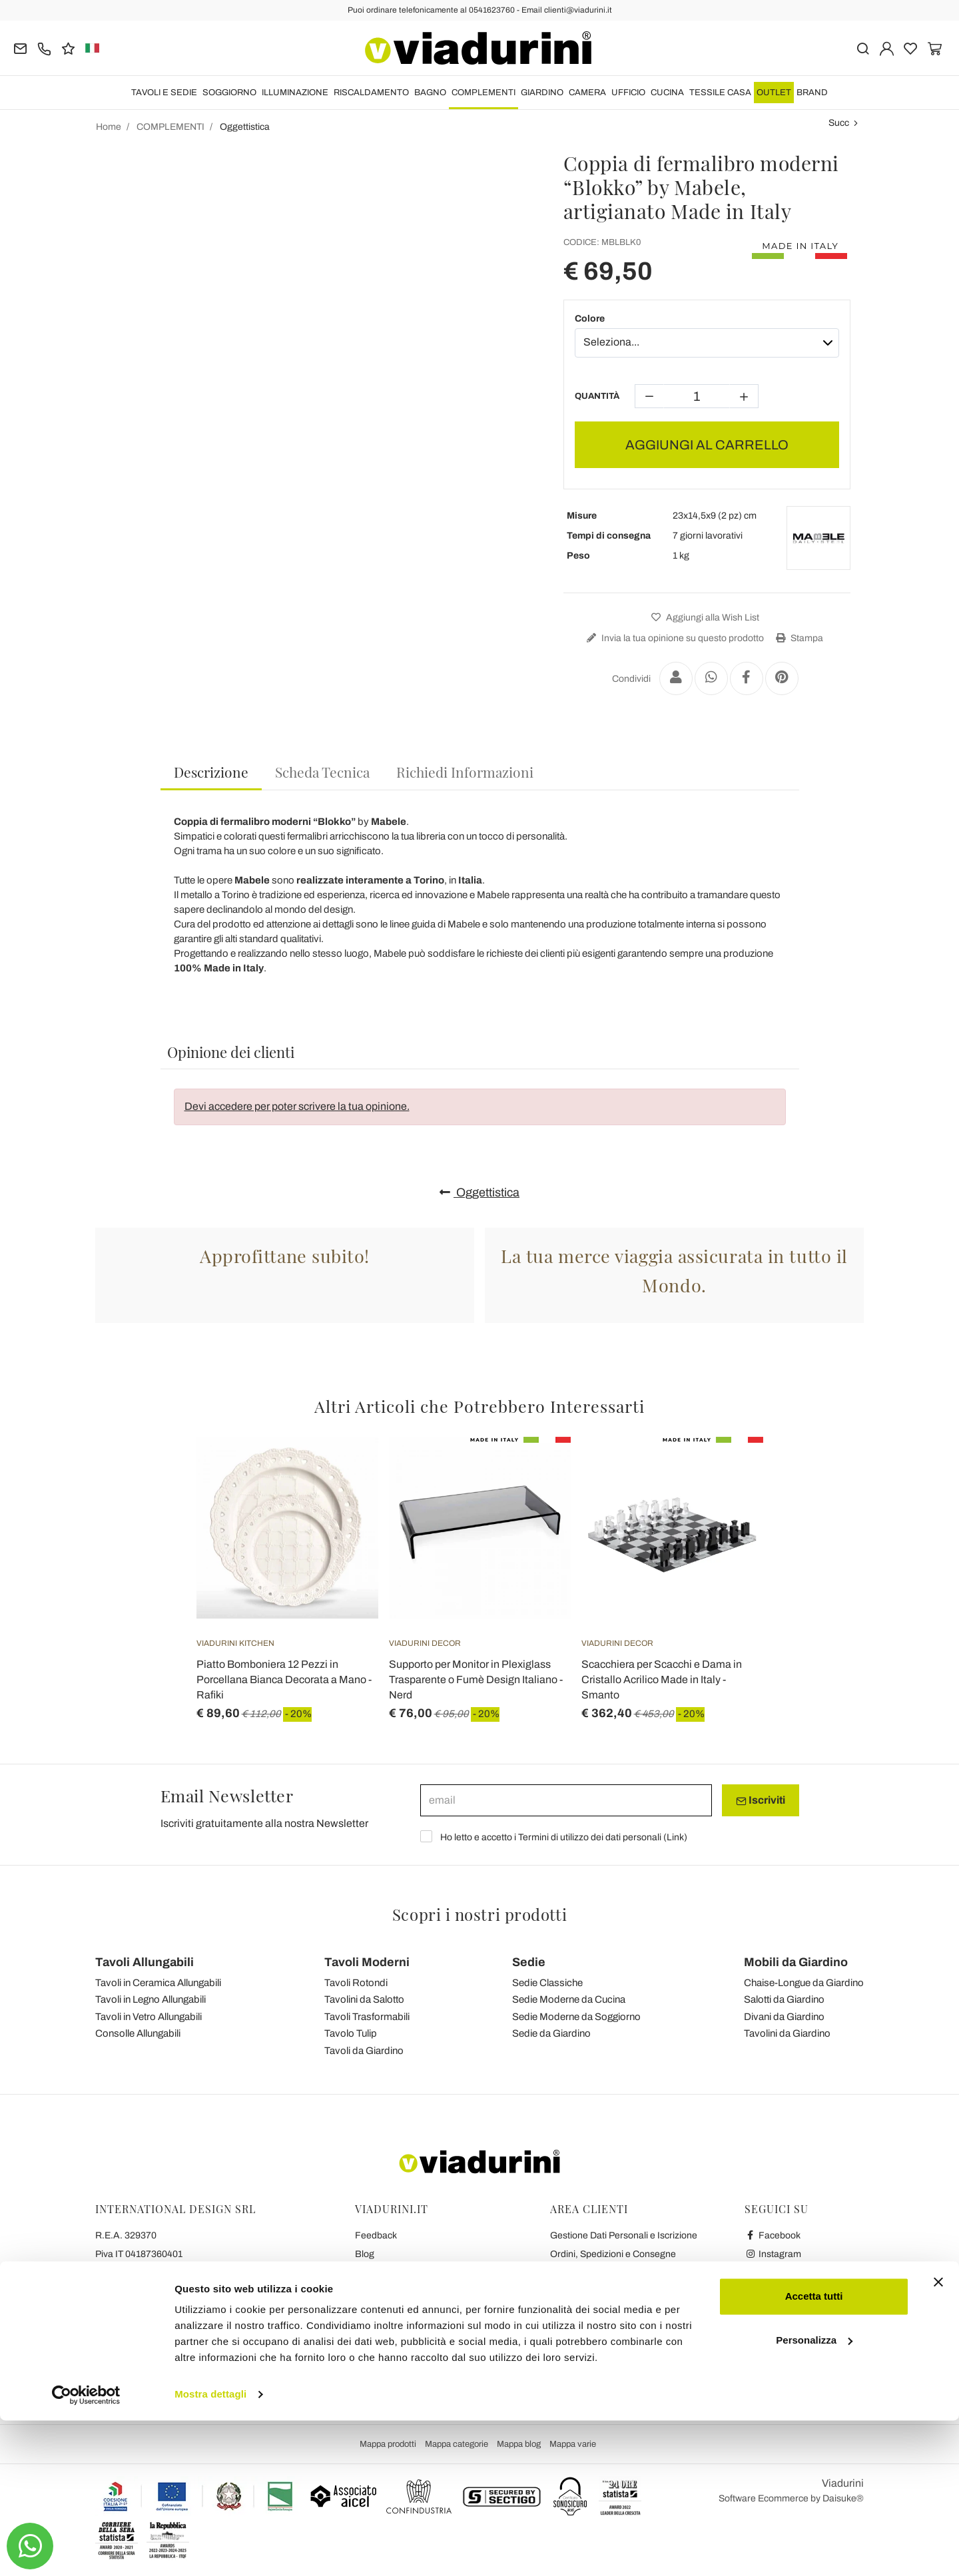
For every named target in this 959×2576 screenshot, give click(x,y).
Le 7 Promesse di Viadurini (410, 2347)
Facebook (772, 2235)
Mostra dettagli (210, 2549)
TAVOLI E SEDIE (164, 92)
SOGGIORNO (229, 92)
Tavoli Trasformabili (367, 2016)
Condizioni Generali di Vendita (417, 2273)
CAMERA (587, 92)
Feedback (376, 2235)
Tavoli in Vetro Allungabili (148, 2016)
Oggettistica (479, 1192)
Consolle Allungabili (137, 2033)
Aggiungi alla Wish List (703, 618)
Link (675, 1837)
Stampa (798, 638)
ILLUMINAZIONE (295, 92)
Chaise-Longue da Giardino (804, 1982)
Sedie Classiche (547, 1982)
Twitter (766, 2291)
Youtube (769, 2273)
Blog (364, 2254)
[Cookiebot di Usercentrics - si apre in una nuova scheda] (86, 2550)
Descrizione (211, 771)
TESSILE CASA (720, 92)
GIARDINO (542, 92)
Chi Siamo (376, 2366)
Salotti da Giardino (784, 1999)
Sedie (528, 1962)
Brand (812, 92)
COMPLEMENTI (483, 92)
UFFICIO (628, 92)
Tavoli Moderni (367, 1962)
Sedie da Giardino (551, 2033)
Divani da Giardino (784, 2016)
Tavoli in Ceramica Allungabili (158, 1982)
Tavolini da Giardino (787, 2033)
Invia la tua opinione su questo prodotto (673, 638)
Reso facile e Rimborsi (596, 2273)
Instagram (773, 2254)
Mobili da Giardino (796, 1962)
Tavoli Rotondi (356, 1982)
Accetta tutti (814, 2451)
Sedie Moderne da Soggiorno (576, 2016)
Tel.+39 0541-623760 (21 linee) (160, 2273)
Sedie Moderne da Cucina (568, 1999)
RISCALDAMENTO (371, 92)
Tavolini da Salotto (364, 1999)
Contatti (371, 2329)
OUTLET (774, 92)
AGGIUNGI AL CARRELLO (707, 444)
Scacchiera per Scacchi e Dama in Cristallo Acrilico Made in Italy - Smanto (661, 1679)
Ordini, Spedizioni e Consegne (613, 2254)
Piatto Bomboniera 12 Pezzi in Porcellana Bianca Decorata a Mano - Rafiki (284, 1679)
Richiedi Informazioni (464, 771)
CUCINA (667, 92)
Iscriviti (760, 1800)
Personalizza (814, 2495)
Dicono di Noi (382, 2385)
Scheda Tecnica (322, 771)
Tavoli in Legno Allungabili (150, 1999)
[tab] (211, 772)
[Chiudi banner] (938, 2437)
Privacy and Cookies (397, 2291)
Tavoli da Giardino (364, 2050)
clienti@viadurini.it (133, 2347)
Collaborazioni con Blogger (411, 2310)
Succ (838, 123)
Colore (590, 319)
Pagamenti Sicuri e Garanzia (609, 2291)
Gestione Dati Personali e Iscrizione (623, 2235)
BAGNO (430, 92)
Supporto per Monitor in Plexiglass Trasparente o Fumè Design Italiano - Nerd (476, 1679)
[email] (566, 1800)
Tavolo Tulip (350, 2033)
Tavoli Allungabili (144, 1962)
